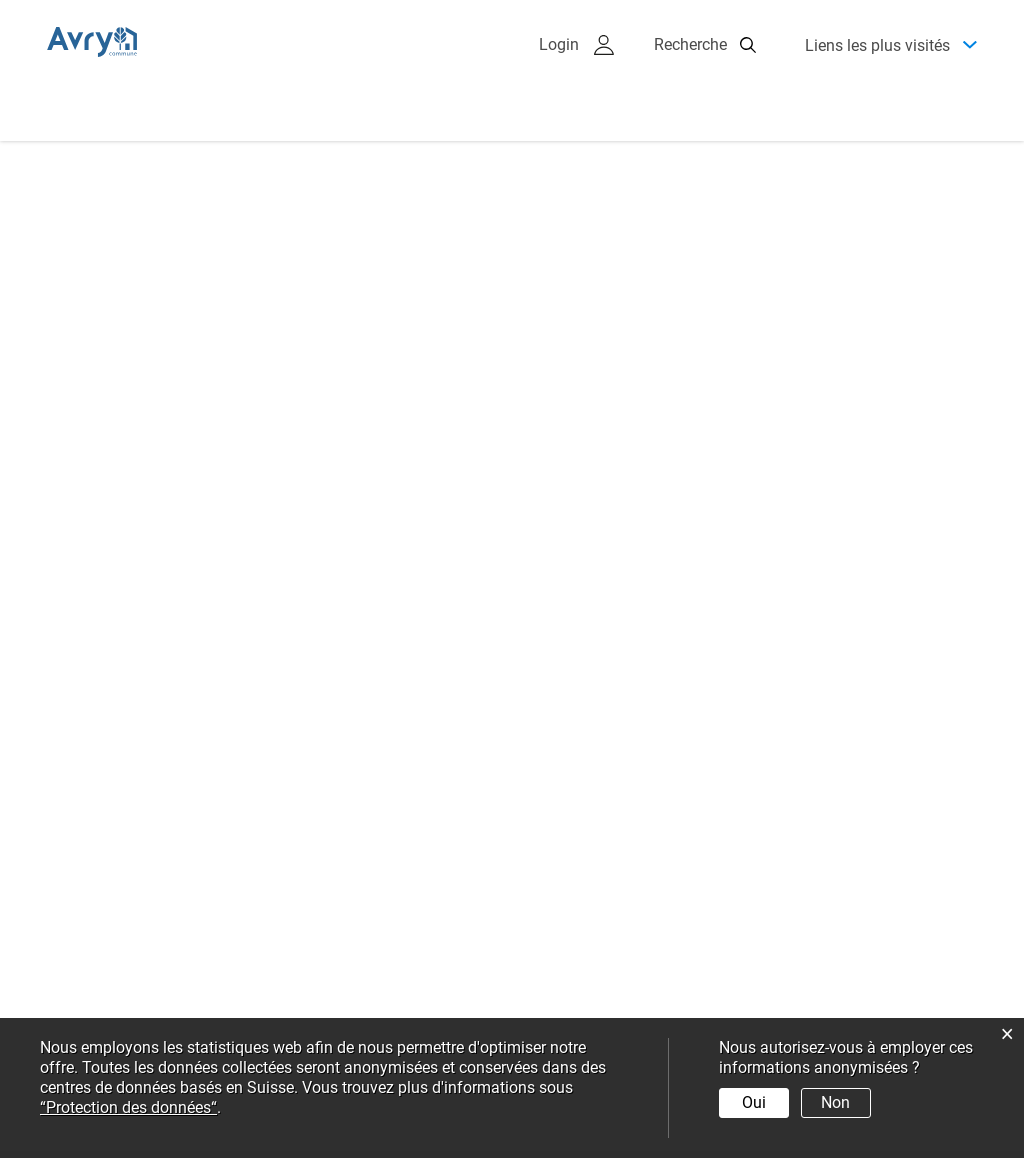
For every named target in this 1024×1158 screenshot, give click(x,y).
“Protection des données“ (128, 1107)
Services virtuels (575, 229)
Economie (575, 169)
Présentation (160, 169)
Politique (454, 169)
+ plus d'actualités (102, 735)
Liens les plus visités (877, 67)
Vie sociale (871, 169)
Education (425, 229)
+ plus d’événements (620, 681)
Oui (754, 1102)
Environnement (721, 169)
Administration (314, 169)
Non (835, 1102)
